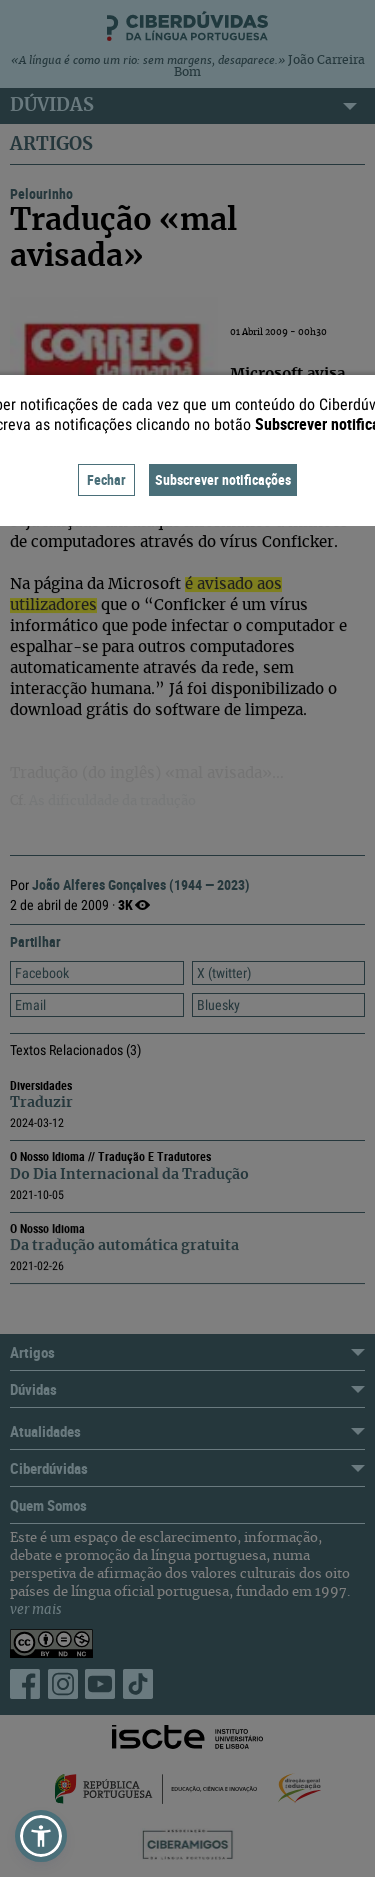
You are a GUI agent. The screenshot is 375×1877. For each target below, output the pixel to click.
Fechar (106, 479)
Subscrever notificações (223, 479)
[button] (41, 1836)
